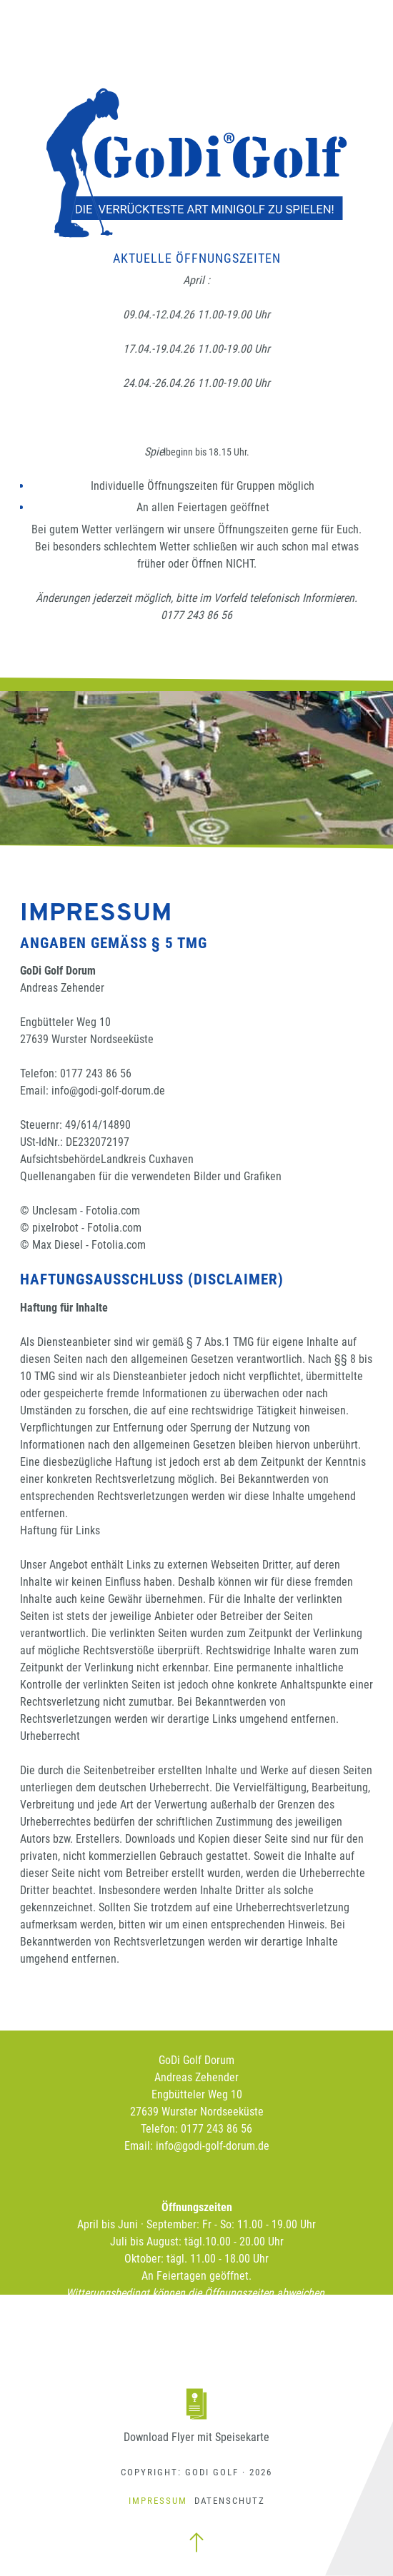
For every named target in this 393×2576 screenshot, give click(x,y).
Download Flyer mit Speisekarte (196, 2437)
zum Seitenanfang (196, 2542)
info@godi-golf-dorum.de (108, 1090)
